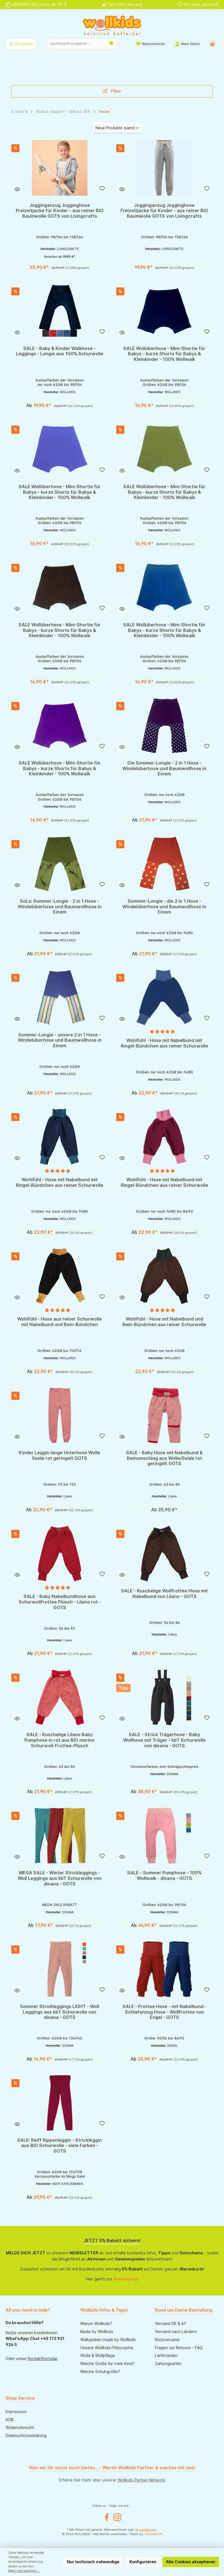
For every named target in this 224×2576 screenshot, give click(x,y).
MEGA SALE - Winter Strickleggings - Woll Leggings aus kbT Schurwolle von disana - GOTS (60, 1880)
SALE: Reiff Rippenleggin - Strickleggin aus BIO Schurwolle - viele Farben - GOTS (59, 2147)
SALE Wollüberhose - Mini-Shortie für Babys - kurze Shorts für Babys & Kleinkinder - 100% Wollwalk (164, 354)
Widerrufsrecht (20, 2427)
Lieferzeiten (166, 2355)
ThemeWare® (153, 2534)
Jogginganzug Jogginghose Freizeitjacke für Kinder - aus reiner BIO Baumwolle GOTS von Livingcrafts (60, 211)
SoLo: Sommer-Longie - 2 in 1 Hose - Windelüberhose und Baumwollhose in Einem (60, 907)
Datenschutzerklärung (26, 2435)
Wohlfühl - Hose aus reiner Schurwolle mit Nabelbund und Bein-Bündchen (59, 1322)
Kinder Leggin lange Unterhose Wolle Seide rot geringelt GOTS (59, 1456)
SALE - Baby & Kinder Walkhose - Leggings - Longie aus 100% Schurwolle (59, 351)
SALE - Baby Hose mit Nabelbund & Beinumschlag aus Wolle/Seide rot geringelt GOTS (164, 1459)
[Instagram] (117, 2517)
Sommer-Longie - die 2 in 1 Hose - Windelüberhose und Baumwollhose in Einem (164, 907)
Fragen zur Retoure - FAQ (179, 2347)
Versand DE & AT (170, 2323)
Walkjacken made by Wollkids (108, 2339)
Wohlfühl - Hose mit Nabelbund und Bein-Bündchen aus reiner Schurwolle (164, 1322)
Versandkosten (145, 2530)
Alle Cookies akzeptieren (190, 2561)
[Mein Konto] (187, 43)
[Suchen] (112, 43)
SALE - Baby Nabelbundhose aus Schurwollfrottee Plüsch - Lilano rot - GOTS (60, 1603)
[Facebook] (107, 2517)
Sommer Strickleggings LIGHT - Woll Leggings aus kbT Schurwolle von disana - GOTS (59, 2013)
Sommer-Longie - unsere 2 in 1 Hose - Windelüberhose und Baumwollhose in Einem (60, 1040)
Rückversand (167, 2339)
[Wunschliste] (150, 43)
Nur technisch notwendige (93, 2561)
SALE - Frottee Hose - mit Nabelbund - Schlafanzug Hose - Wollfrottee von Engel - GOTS (164, 2013)
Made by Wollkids (96, 2331)
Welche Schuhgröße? (100, 2371)
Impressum (16, 2411)
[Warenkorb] (212, 43)
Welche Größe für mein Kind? (107, 2363)
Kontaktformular (42, 2358)
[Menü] (21, 43)
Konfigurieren (142, 2561)
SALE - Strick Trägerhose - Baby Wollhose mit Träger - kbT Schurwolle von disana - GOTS (164, 1742)
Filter (112, 91)
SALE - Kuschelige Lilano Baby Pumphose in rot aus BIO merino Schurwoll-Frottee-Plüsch (59, 1742)
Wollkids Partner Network (141, 2480)
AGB (10, 2419)
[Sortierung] (117, 128)
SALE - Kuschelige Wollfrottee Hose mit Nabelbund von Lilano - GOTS (164, 1594)
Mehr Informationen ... (24, 2571)
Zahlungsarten (168, 2363)
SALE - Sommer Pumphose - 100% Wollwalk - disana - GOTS (164, 1877)
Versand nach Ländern (176, 2331)
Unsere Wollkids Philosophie (106, 2347)
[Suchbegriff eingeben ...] (77, 43)
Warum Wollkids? (96, 2323)
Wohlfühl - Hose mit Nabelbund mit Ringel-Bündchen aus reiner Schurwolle (164, 1043)
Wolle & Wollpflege (97, 2355)
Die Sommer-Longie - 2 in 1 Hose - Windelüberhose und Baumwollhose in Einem (164, 768)
